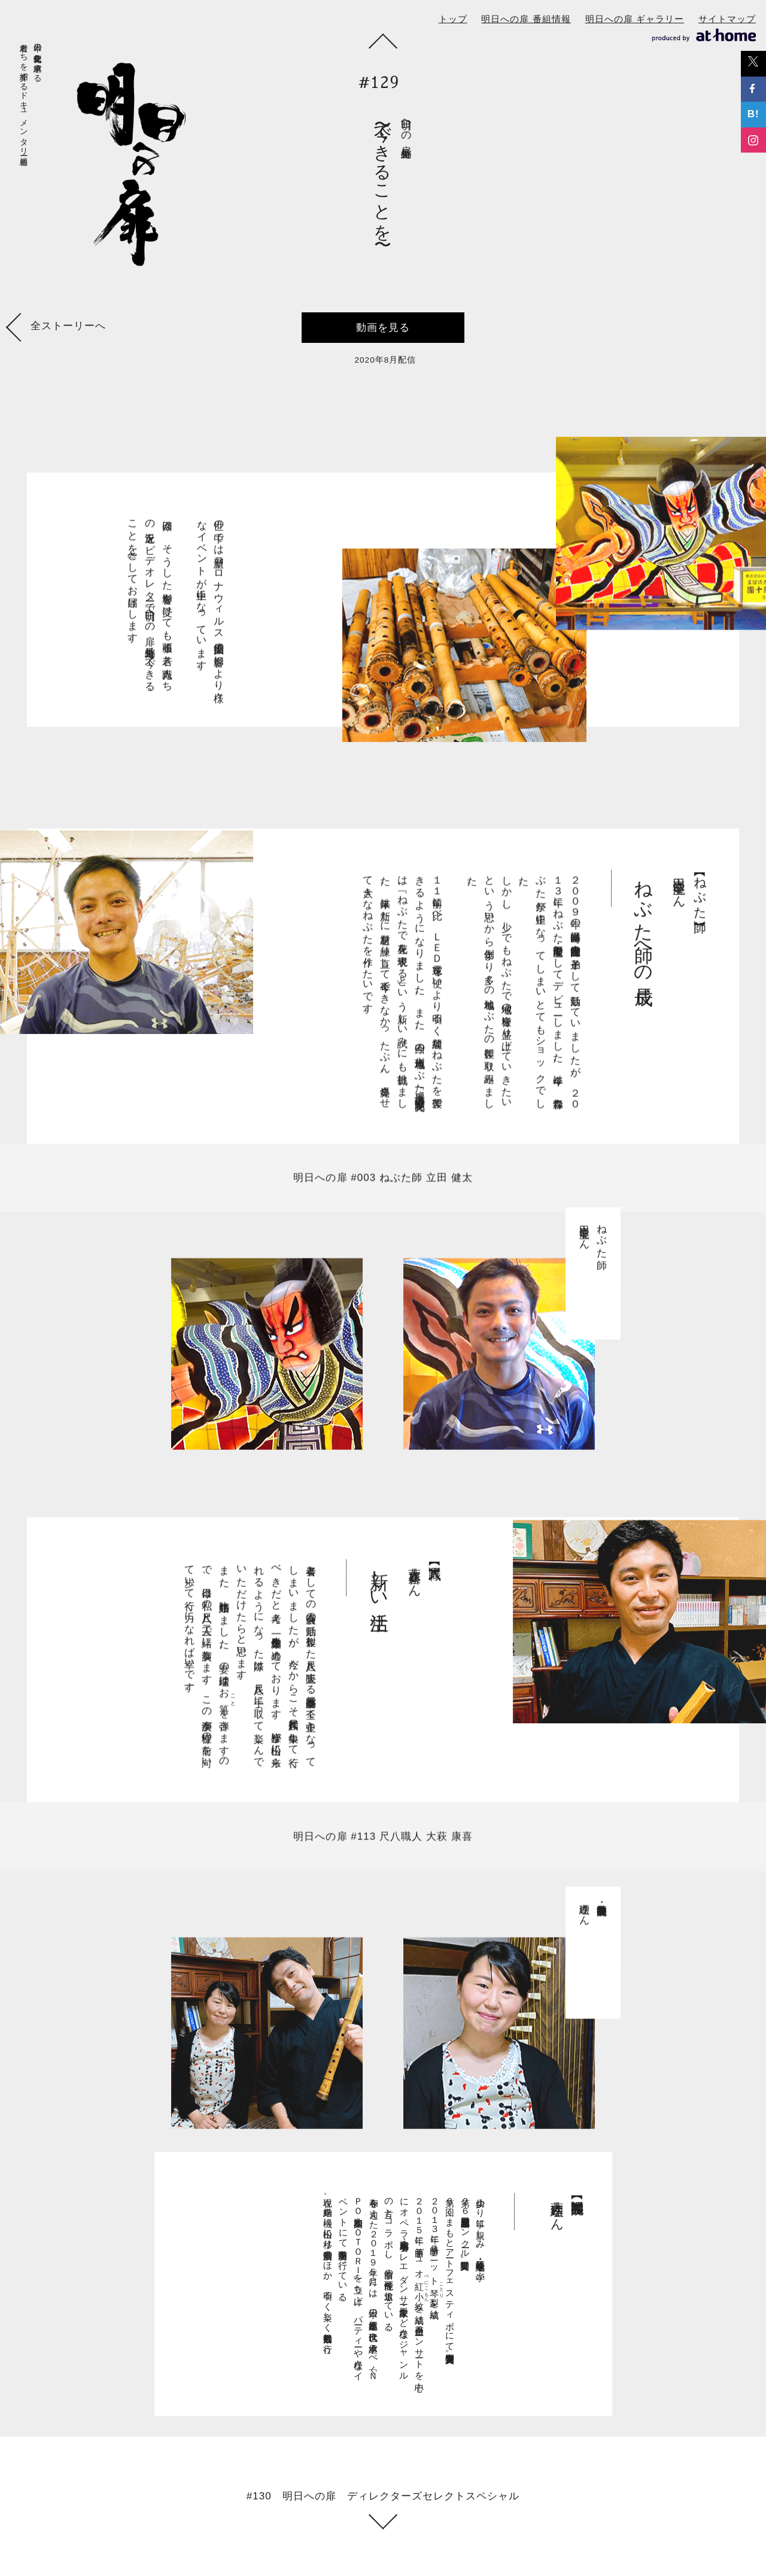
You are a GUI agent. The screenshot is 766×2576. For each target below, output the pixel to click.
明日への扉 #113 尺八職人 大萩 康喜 (382, 1848)
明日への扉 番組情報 (525, 19)
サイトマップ (727, 19)
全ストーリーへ (58, 329)
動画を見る (383, 327)
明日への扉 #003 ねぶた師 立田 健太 (382, 1190)
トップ (453, 19)
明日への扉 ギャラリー (634, 19)
